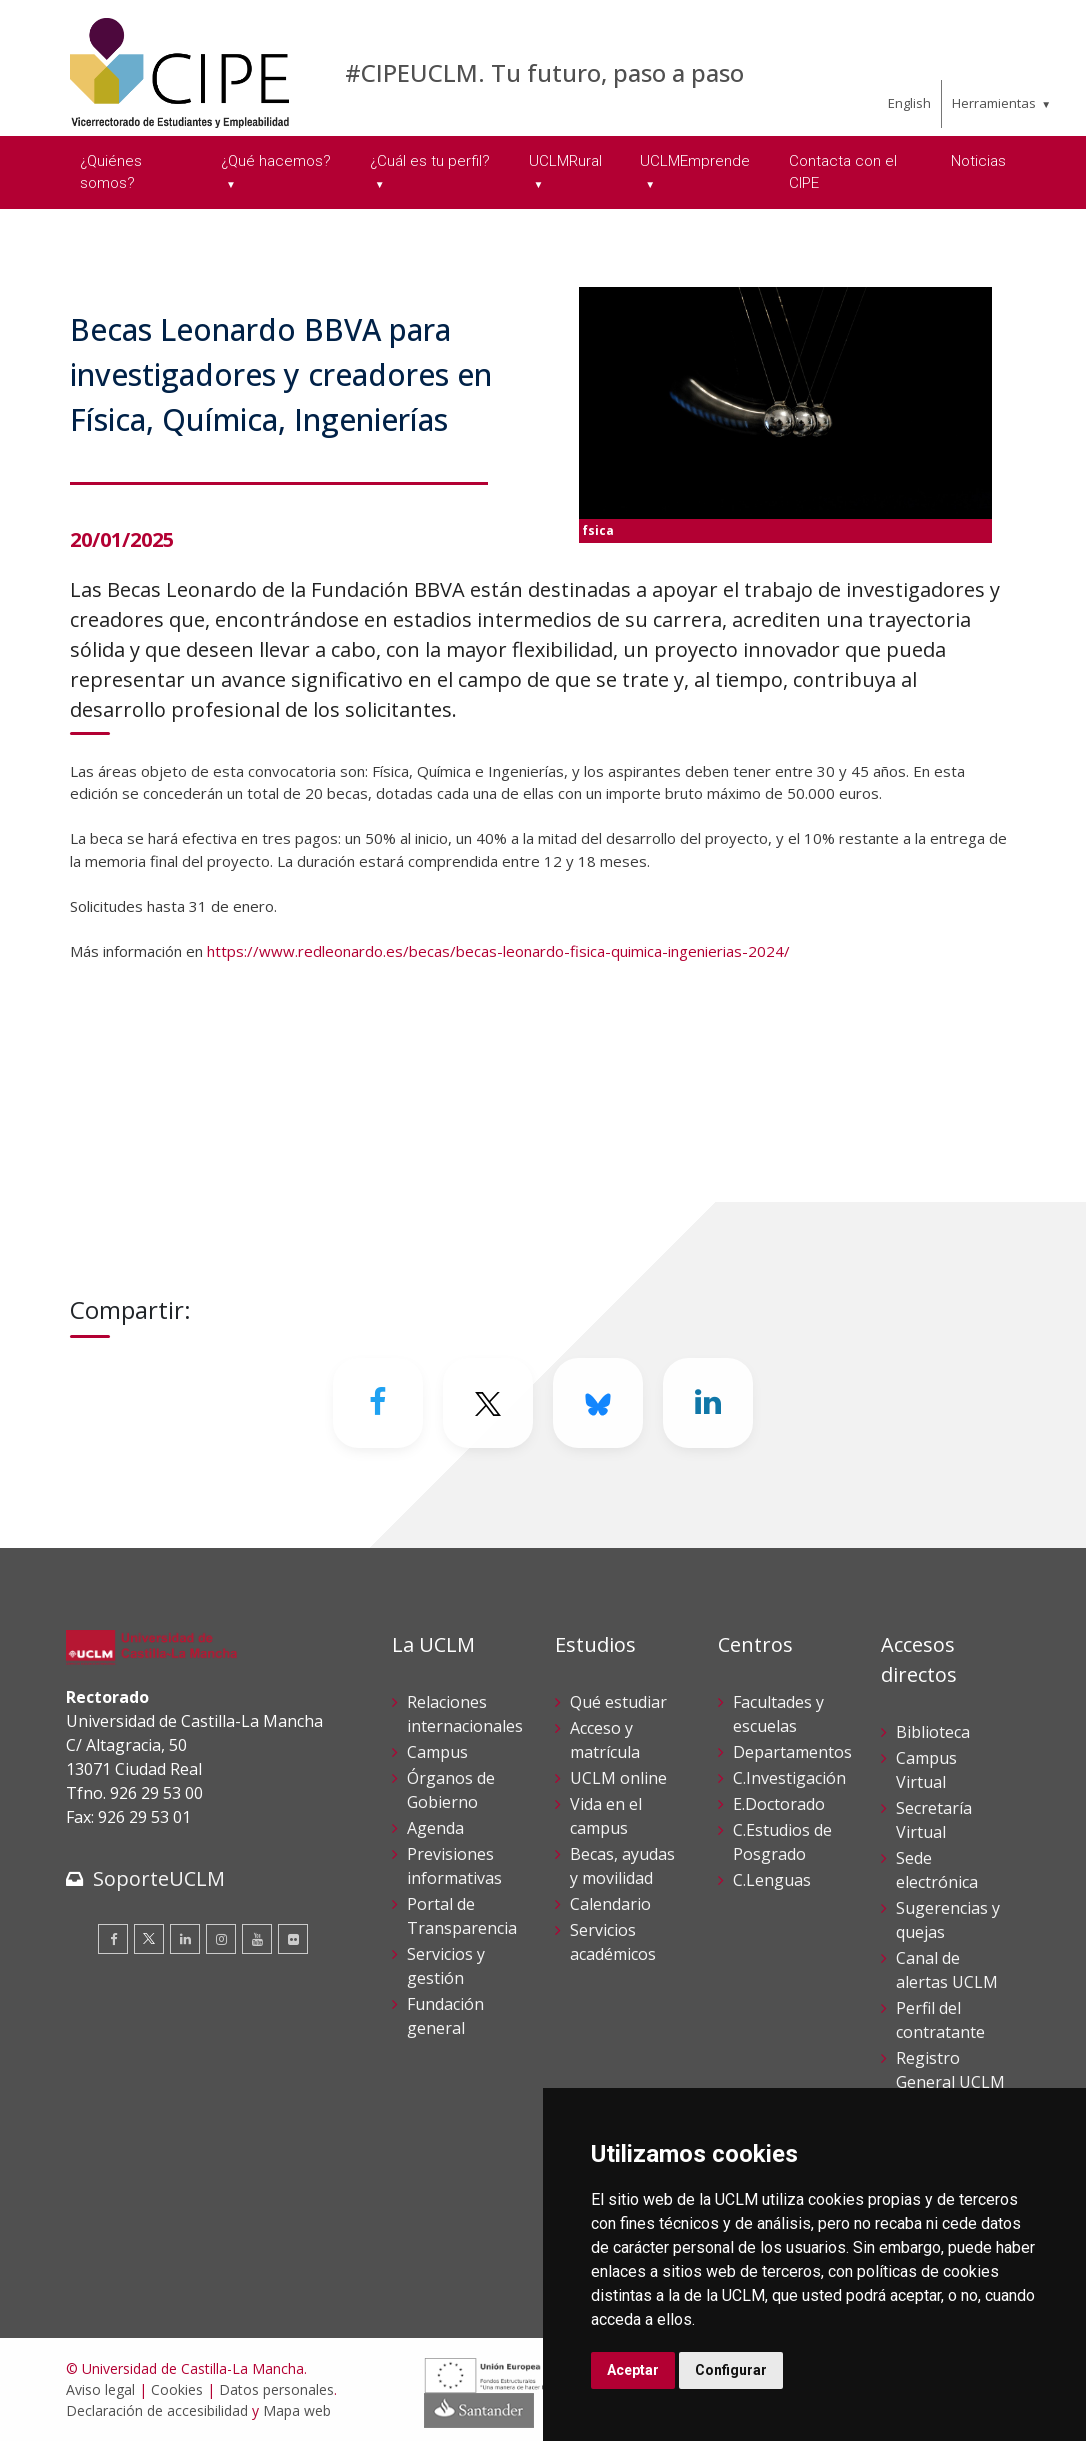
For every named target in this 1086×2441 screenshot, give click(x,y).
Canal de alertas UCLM (947, 1970)
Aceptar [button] (633, 2370)
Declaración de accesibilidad (157, 2410)
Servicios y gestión (446, 1966)
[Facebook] (378, 1403)
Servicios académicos (613, 1942)
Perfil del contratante (940, 2020)
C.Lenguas (772, 1880)
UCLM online (618, 1778)
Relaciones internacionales (465, 1714)
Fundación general (445, 2016)
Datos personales (276, 2389)
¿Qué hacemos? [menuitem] (276, 161)
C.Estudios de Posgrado (782, 1842)
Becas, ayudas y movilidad (622, 1866)
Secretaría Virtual (934, 1820)
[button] (543, 1056)
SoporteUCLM (159, 1878)
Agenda (435, 1828)
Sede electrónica (937, 1870)
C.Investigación (789, 1778)
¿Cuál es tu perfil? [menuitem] (430, 161)
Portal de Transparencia (462, 1916)
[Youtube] (257, 1939)
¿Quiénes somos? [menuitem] (111, 172)
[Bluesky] (598, 1403)
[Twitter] (488, 1403)
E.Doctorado (779, 1804)
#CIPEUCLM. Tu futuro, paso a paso (544, 72)
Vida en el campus (606, 1816)
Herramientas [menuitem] (994, 103)
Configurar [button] (731, 2370)
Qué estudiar (618, 1702)
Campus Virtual (926, 1770)
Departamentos (792, 1752)
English (909, 103)
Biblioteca (933, 1732)
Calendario (610, 1904)
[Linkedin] (708, 1403)
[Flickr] (293, 1939)
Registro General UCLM (950, 2070)
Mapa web (297, 2410)
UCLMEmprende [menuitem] (695, 161)
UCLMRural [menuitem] (565, 161)
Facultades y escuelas (778, 1714)
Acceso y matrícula (605, 1740)
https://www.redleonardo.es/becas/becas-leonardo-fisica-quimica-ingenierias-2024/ (498, 951)
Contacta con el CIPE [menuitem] (843, 172)
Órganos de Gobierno (451, 1790)
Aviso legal (100, 2389)
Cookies (177, 2389)
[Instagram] (221, 1939)
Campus (437, 1752)
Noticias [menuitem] (978, 161)
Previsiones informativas (454, 1866)
